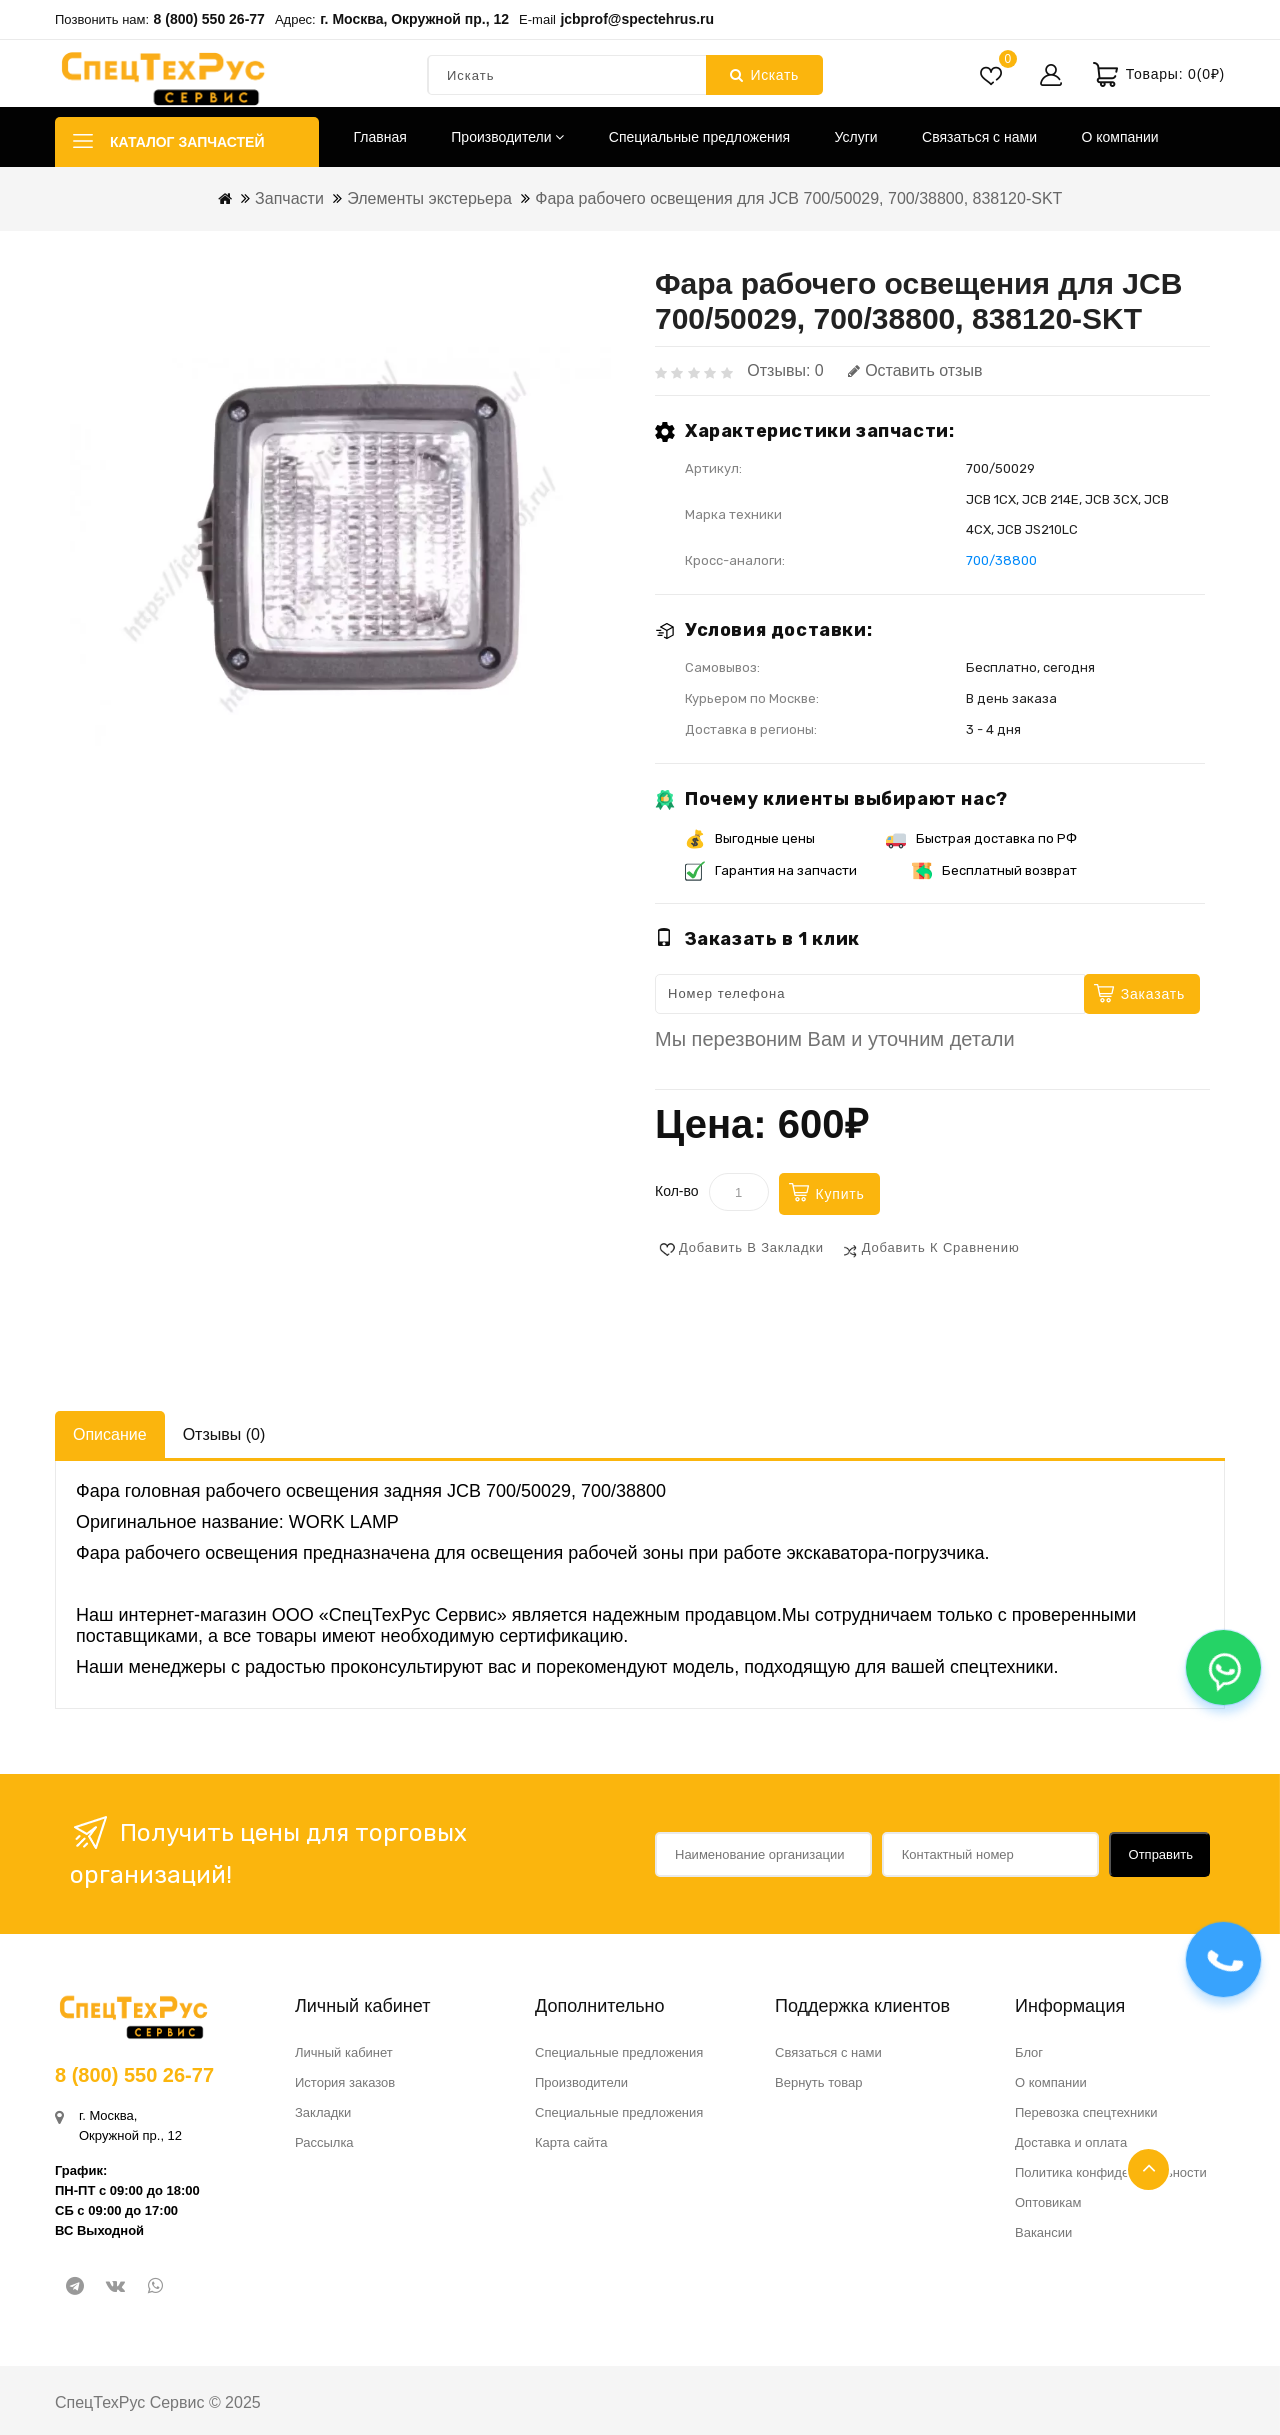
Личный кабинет (344, 2052)
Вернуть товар (818, 2082)
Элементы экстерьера (429, 198)
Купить (840, 1194)
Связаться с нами (979, 137)
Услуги (856, 137)
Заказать (1153, 994)
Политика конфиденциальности (1111, 2172)
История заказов (345, 2082)
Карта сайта (571, 2142)
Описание (110, 1434)
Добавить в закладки (751, 1247)
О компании (1119, 137)
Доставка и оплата (1071, 2142)
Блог (1029, 2052)
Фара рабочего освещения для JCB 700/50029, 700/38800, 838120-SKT (798, 198)
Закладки (323, 2112)
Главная (380, 137)
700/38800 (1001, 560)
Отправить (1161, 1854)
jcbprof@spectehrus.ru (637, 19)
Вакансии (1043, 2232)
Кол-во (677, 1191)
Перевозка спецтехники (1086, 2112)
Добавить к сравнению (941, 1247)
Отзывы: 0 (785, 370)
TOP (1148, 2169)
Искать (764, 75)
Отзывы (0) (224, 1434)
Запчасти (289, 198)
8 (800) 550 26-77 (209, 19)
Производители (507, 137)
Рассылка (324, 2142)
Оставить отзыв (915, 370)
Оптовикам (1048, 2202)
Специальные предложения (699, 137)
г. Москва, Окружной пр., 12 (414, 19)
